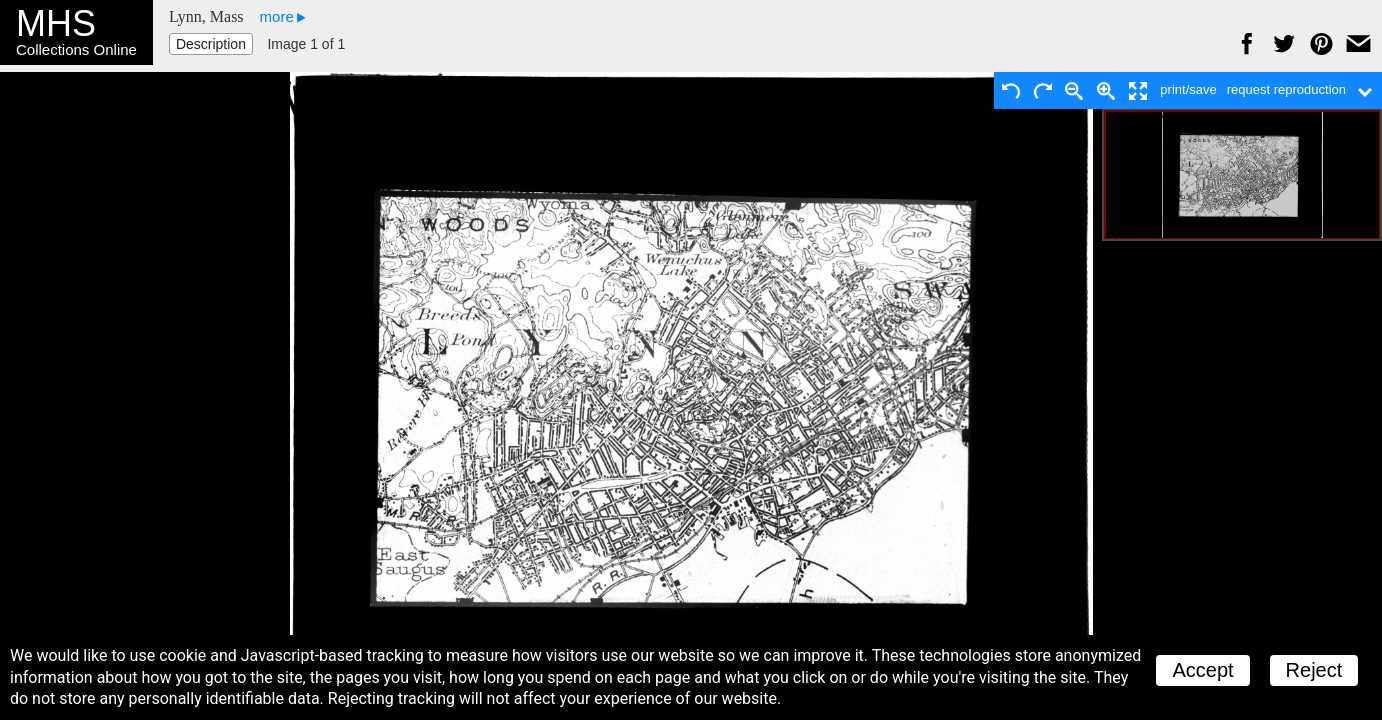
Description (211, 44)
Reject (1314, 670)
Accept (1202, 670)
